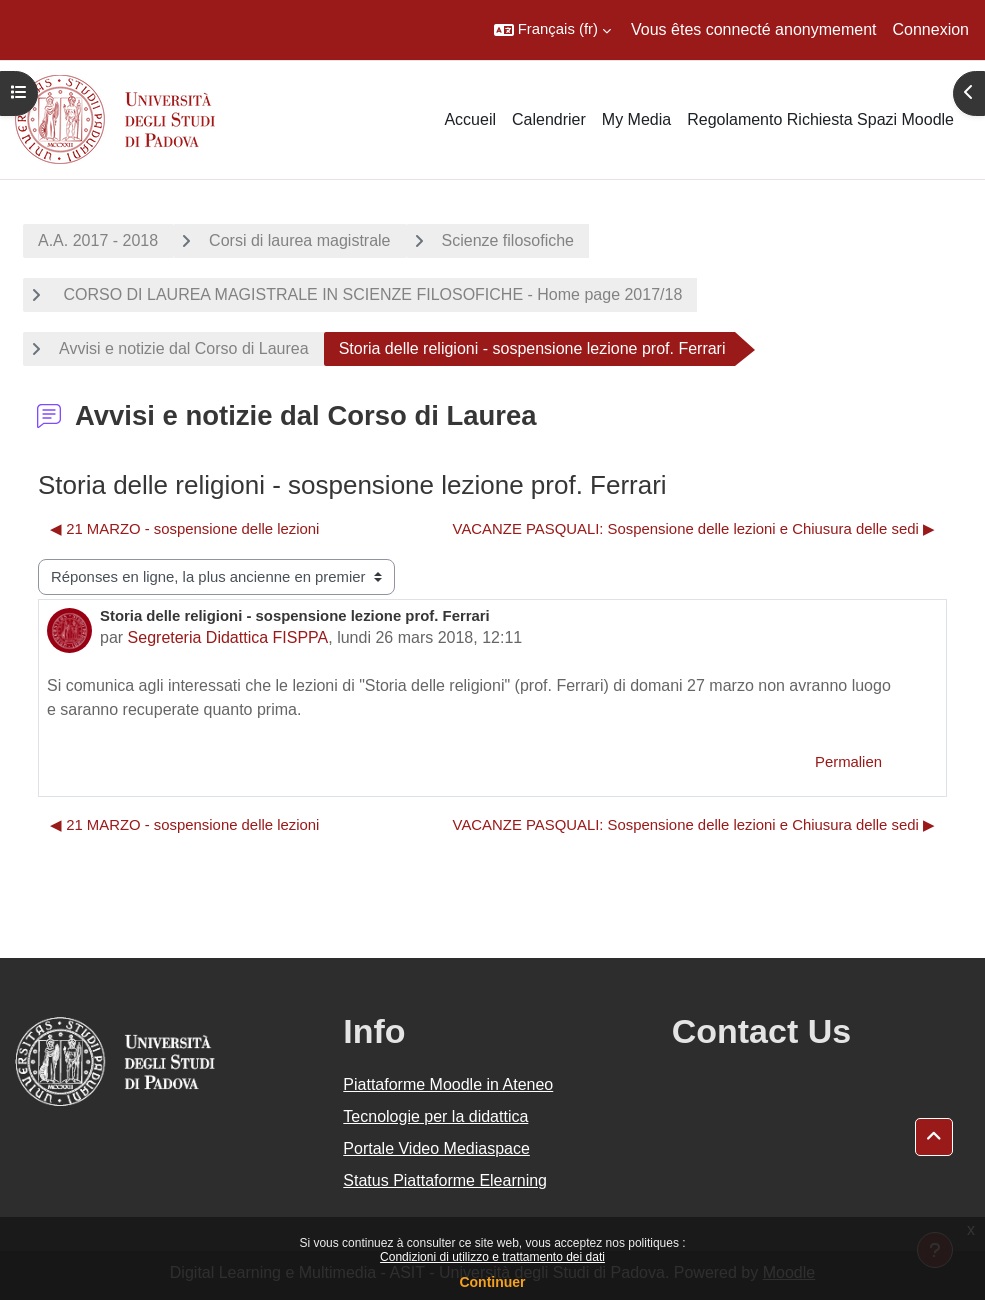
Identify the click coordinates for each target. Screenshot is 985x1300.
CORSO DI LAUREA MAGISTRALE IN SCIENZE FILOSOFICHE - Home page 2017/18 (370, 294)
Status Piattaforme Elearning (445, 1180)
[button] (552, 30)
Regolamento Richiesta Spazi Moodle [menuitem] (820, 119)
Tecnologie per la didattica (435, 1116)
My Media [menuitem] (636, 119)
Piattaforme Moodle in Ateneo (448, 1084)
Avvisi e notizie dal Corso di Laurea (184, 348)
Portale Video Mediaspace (436, 1148)
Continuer (492, 1282)
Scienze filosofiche (508, 240)
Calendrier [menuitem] (549, 119)
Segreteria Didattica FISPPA (228, 637)
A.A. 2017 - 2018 (98, 240)
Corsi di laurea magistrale (299, 240)
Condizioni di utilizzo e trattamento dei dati (492, 1257)
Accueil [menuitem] (470, 119)
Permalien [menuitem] (848, 762)
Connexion (931, 29)
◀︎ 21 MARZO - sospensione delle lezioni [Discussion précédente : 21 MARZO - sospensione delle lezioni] (184, 529)
